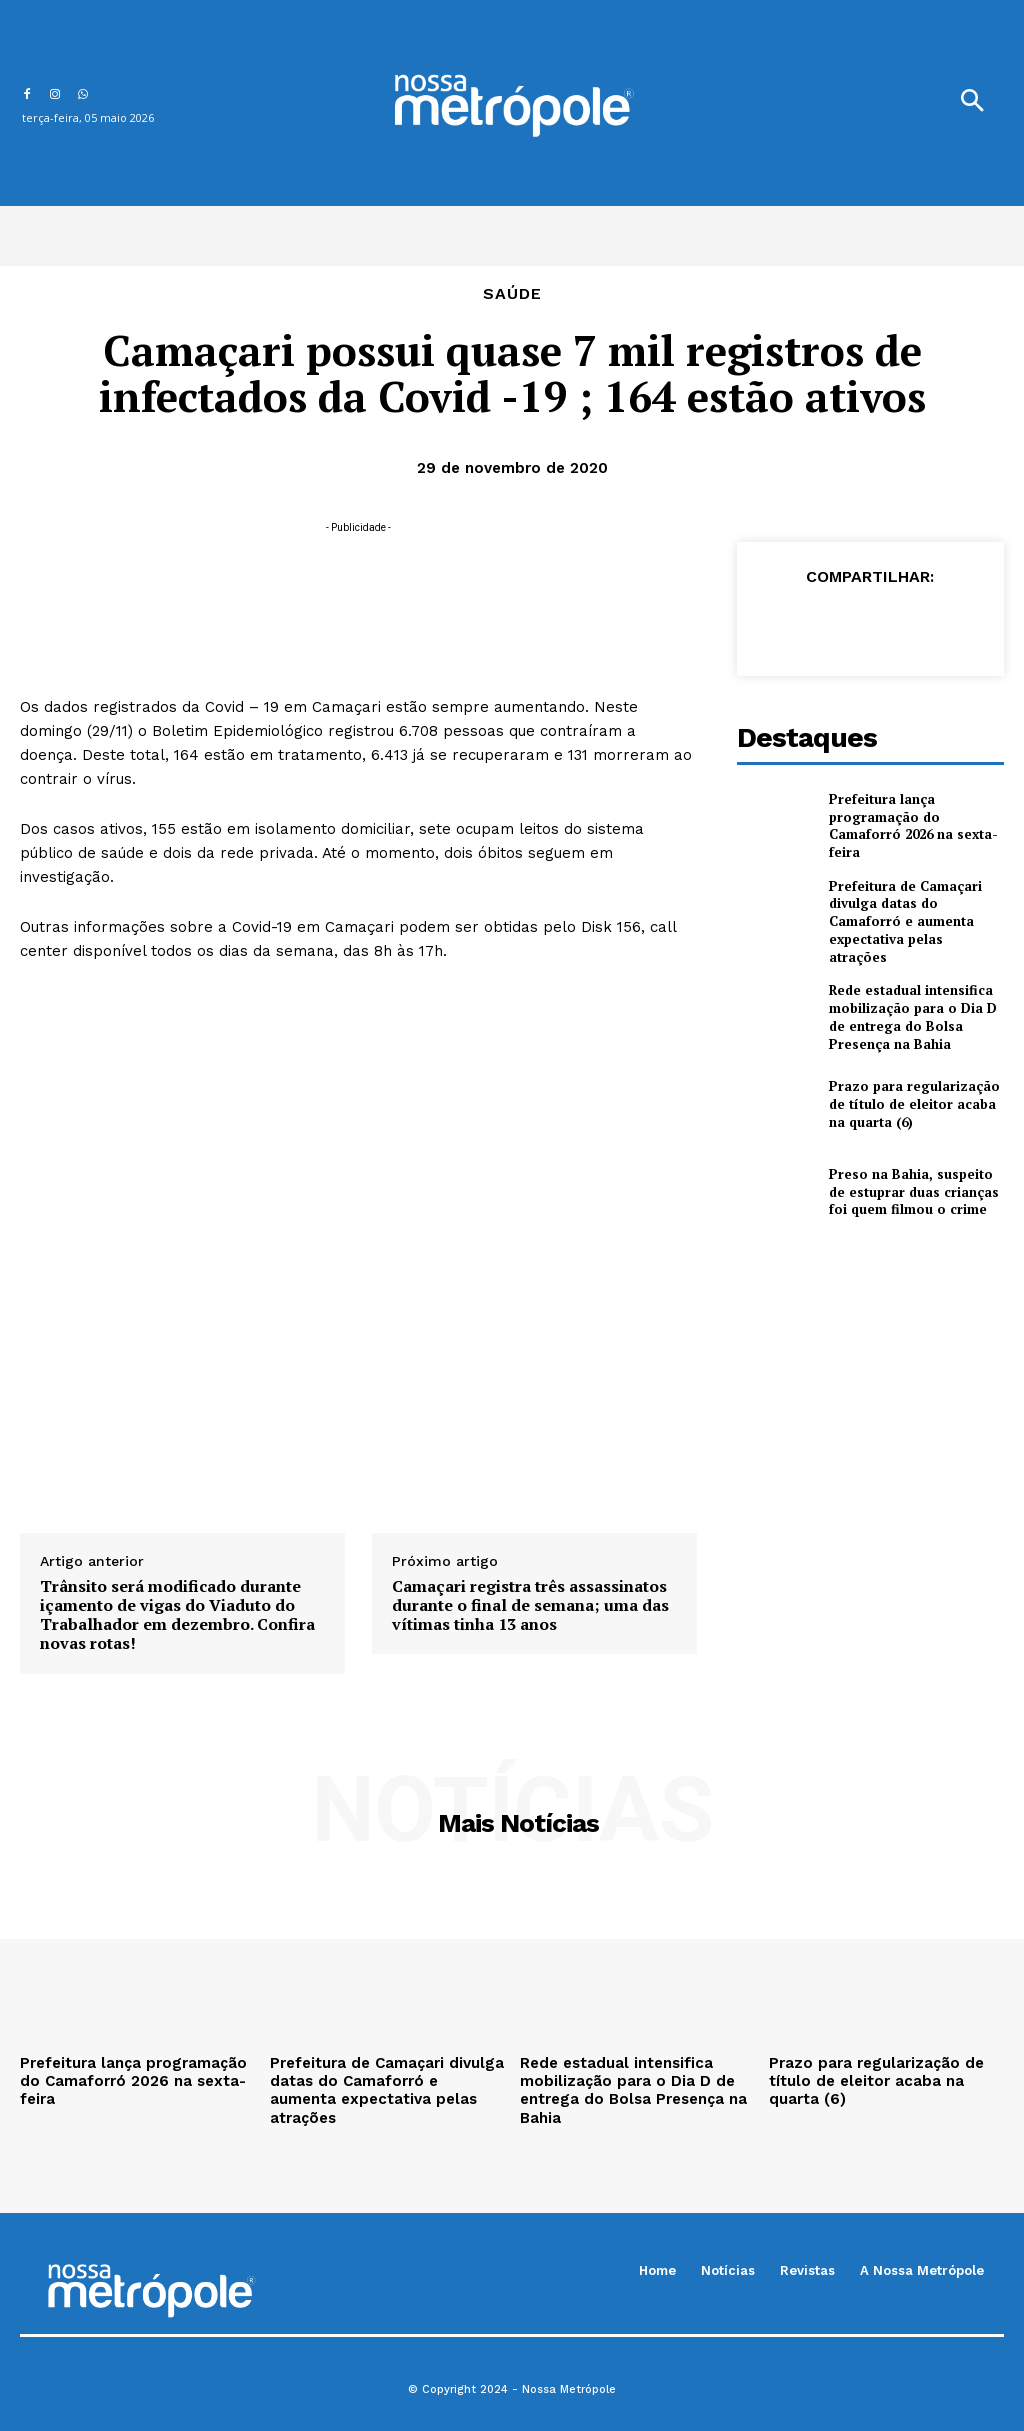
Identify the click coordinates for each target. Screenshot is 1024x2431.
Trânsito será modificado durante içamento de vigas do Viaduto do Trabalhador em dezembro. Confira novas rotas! (177, 1615)
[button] (972, 103)
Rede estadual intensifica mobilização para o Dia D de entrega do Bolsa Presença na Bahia (912, 1001)
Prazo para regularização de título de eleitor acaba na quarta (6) (913, 1087)
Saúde (512, 294)
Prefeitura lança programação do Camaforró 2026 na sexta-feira (912, 826)
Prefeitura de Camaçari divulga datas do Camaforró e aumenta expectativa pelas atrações (913, 913)
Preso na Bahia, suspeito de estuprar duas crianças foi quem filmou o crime (911, 1175)
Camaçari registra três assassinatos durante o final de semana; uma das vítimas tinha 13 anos (530, 1606)
